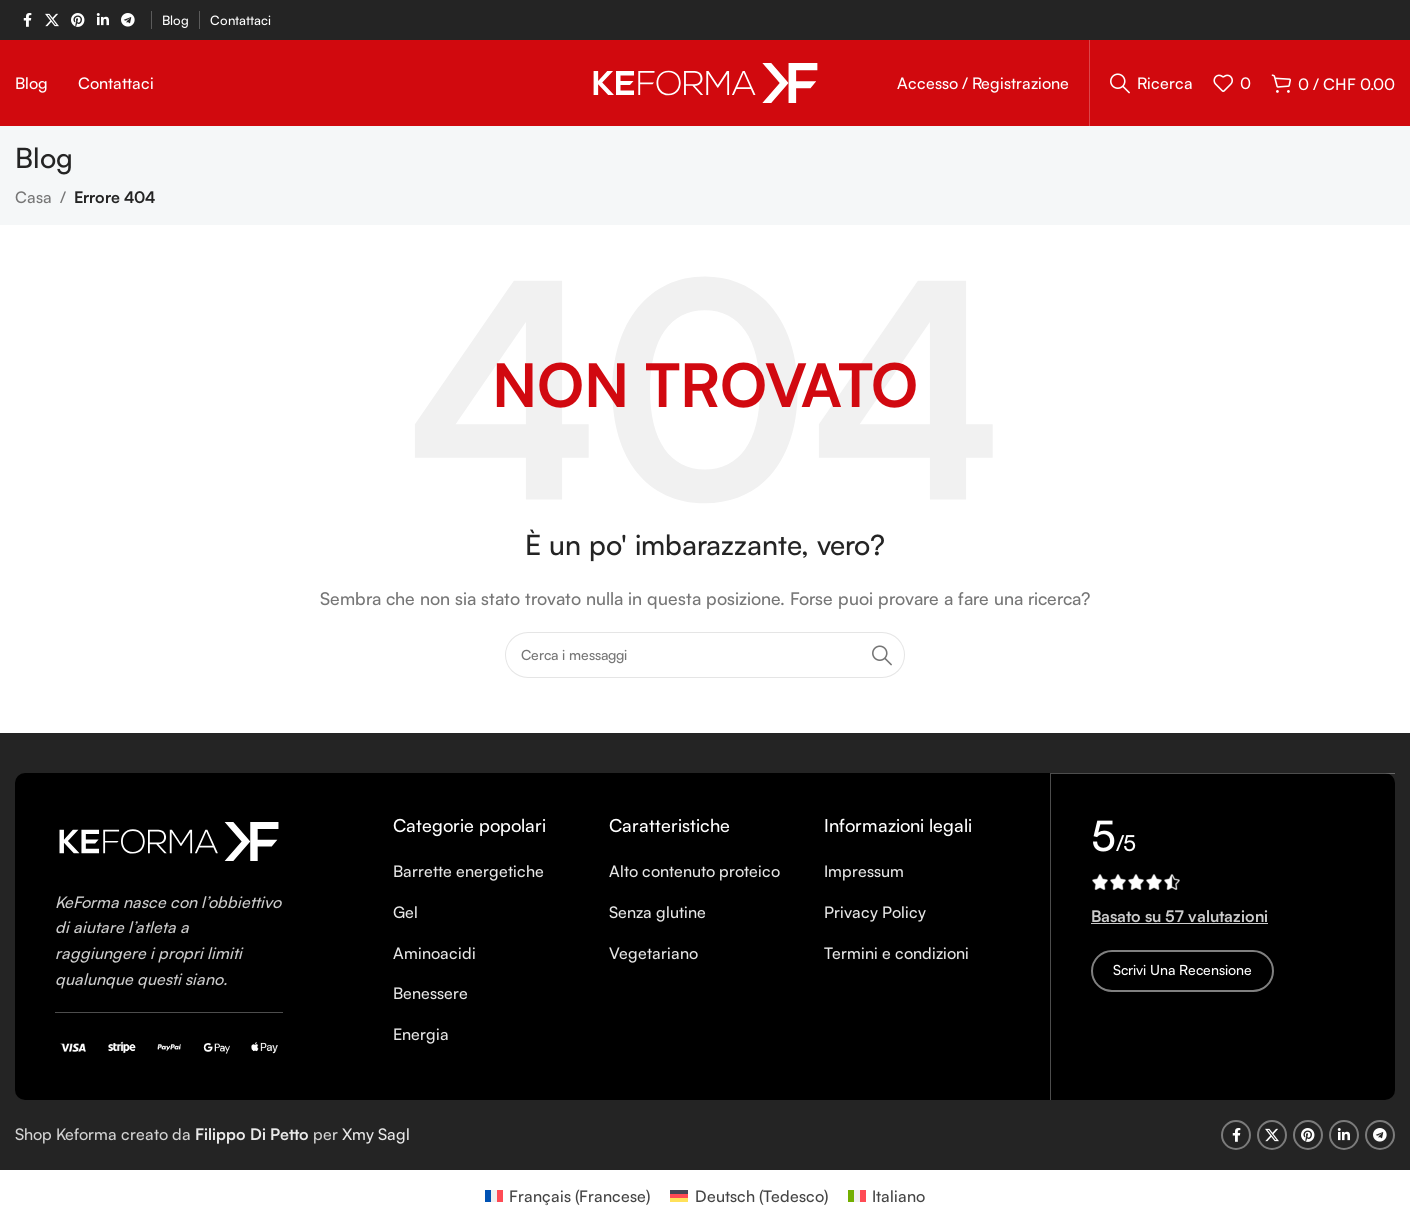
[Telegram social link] (128, 20)
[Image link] (169, 843)
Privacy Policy (875, 916)
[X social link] (52, 20)
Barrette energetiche (468, 875)
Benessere (430, 997)
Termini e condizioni (896, 956)
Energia (421, 1037)
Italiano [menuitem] (898, 1200)
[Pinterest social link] (78, 20)
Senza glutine (657, 916)
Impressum (864, 875)
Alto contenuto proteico (694, 875)
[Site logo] (705, 83)
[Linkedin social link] (103, 20)
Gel (405, 916)
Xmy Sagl (376, 1138)
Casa (33, 201)
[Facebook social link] (27, 20)
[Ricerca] (1151, 85)
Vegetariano (653, 956)
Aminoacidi (434, 956)
